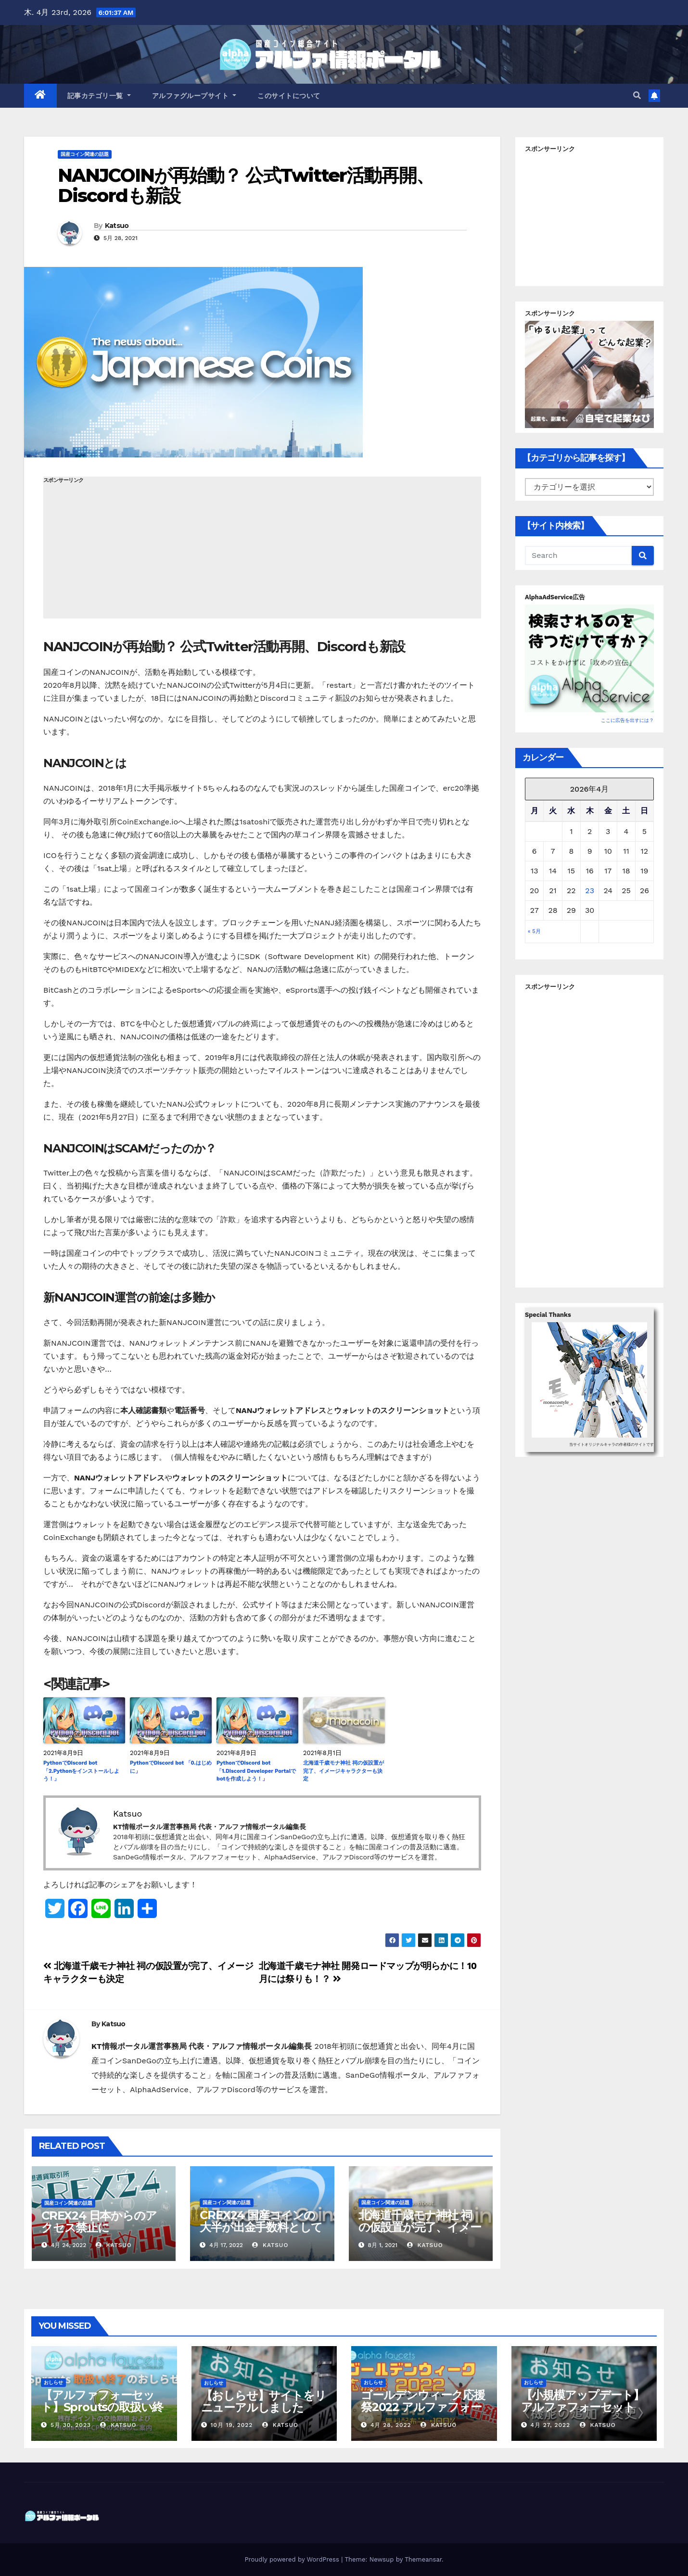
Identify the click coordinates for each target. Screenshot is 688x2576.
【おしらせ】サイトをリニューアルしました (263, 2401)
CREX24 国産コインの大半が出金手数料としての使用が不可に (261, 2227)
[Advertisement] (262, 551)
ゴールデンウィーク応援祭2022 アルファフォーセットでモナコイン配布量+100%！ (423, 2413)
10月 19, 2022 (231, 2425)
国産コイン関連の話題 (85, 154)
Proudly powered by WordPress (292, 2559)
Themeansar (423, 2559)
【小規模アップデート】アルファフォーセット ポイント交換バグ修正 (582, 2407)
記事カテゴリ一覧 (99, 95)
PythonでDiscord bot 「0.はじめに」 (171, 1767)
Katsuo (117, 225)
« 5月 (534, 931)
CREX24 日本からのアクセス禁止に (98, 2222)
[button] (637, 95)
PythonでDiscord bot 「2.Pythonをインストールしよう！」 (81, 1771)
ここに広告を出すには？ (627, 720)
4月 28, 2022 (390, 2425)
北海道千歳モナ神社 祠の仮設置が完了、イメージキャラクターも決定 (343, 1771)
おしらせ (53, 2382)
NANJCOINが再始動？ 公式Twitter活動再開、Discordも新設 (245, 185)
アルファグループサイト (194, 95)
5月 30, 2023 (71, 2425)
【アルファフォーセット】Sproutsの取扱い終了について (102, 2407)
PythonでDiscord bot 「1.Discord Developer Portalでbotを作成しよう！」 (256, 1771)
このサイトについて (288, 95)
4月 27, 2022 (550, 2425)
